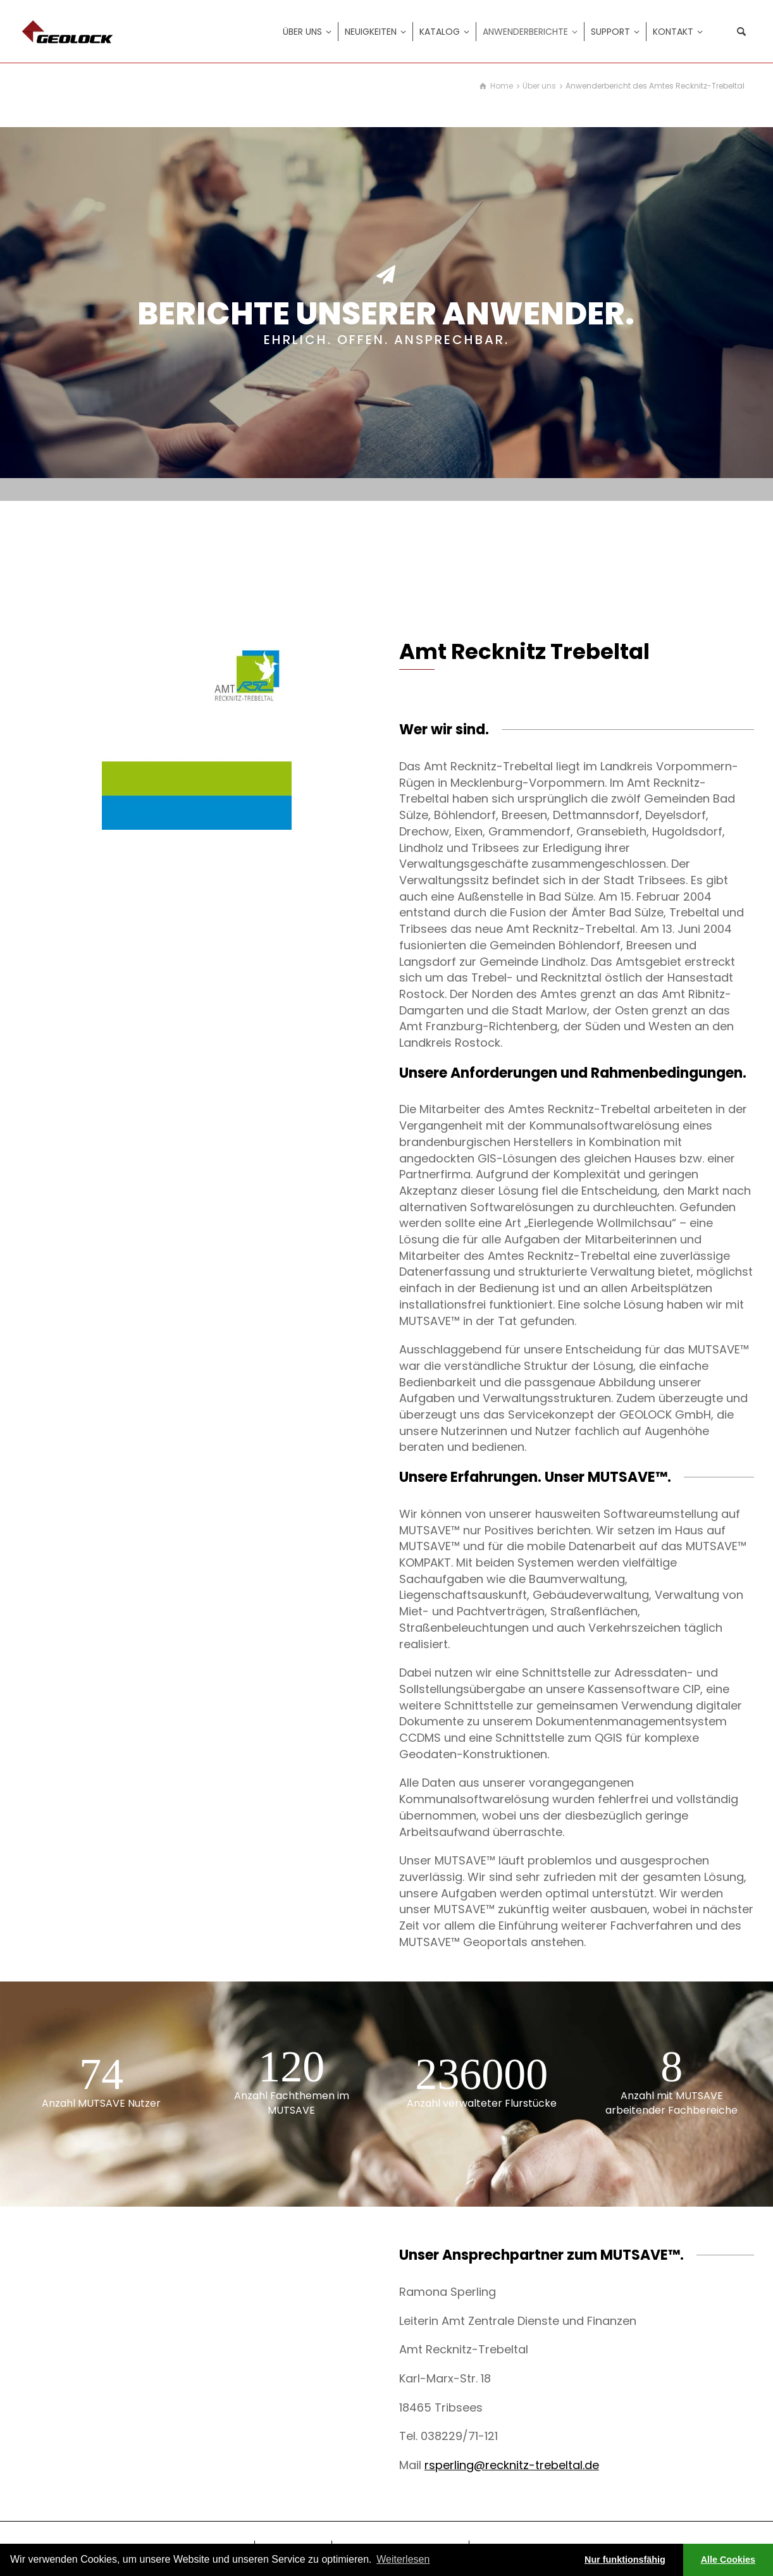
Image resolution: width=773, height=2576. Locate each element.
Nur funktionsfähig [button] (624, 2559)
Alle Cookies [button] (728, 2559)
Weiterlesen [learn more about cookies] (403, 2559)
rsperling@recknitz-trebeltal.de (511, 2465)
